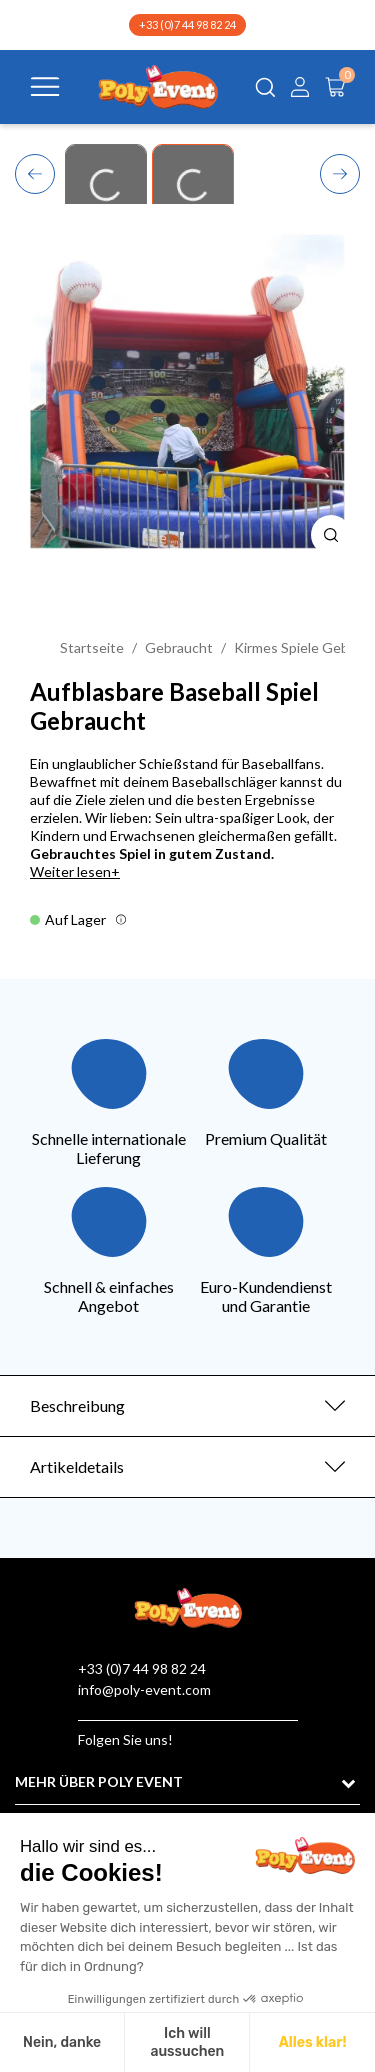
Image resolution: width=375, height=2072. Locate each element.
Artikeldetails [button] (77, 1466)
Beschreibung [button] (77, 1405)
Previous (35, 171)
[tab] (187, 1406)
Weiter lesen (70, 871)
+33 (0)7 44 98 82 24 (187, 24)
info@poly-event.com (144, 1689)
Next (340, 172)
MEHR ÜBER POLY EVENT (99, 1781)
